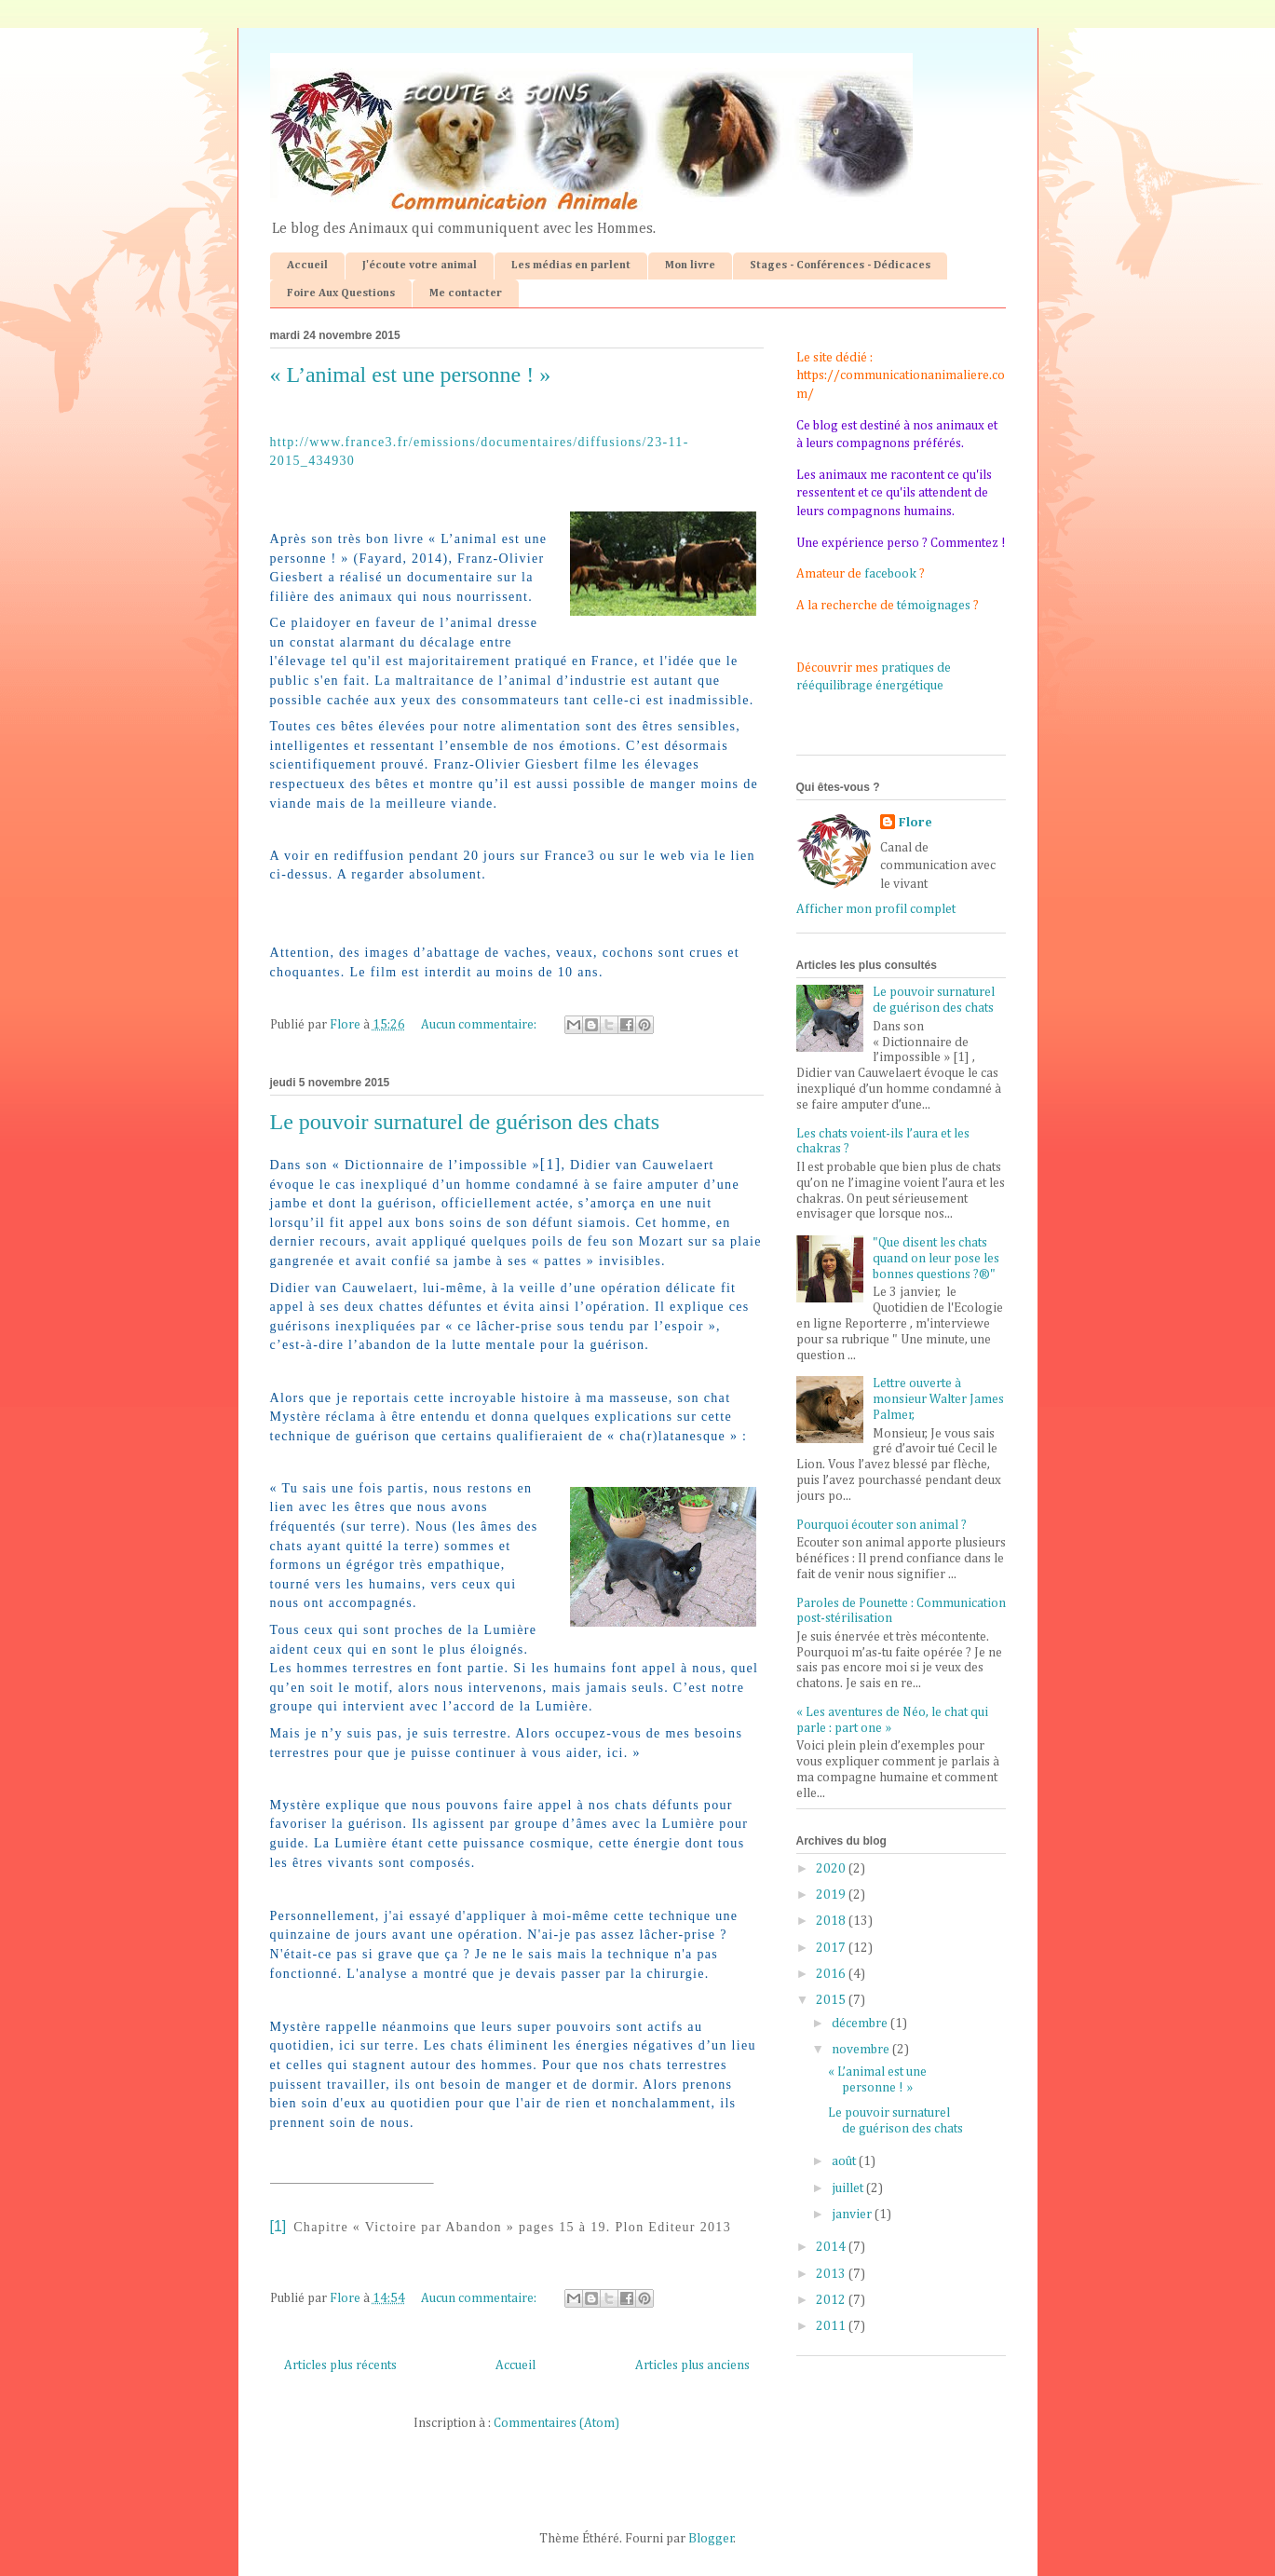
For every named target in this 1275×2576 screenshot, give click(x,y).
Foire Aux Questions (341, 293)
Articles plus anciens (692, 2365)
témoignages (933, 605)
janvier (853, 2214)
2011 (832, 2326)
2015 (832, 2000)
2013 (832, 2274)
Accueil (307, 265)
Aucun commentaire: (480, 1024)
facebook (890, 573)
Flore (915, 822)
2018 (832, 1921)
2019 (832, 1894)
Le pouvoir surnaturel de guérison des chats (465, 1122)
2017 (832, 1948)
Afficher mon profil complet (876, 909)
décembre (861, 2023)
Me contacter (465, 293)
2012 (832, 2300)
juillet (849, 2188)
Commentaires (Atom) (556, 2423)
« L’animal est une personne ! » (410, 374)
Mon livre (690, 265)
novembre (862, 2049)
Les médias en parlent (571, 265)
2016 (832, 1974)
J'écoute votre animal (419, 265)
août (845, 2161)
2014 (832, 2247)
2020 (832, 1868)
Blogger (711, 2538)
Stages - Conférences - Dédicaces (840, 265)
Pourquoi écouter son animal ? (881, 1525)
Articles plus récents (340, 2365)
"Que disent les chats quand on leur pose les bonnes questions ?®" (936, 1258)
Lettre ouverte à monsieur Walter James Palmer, (938, 1399)
